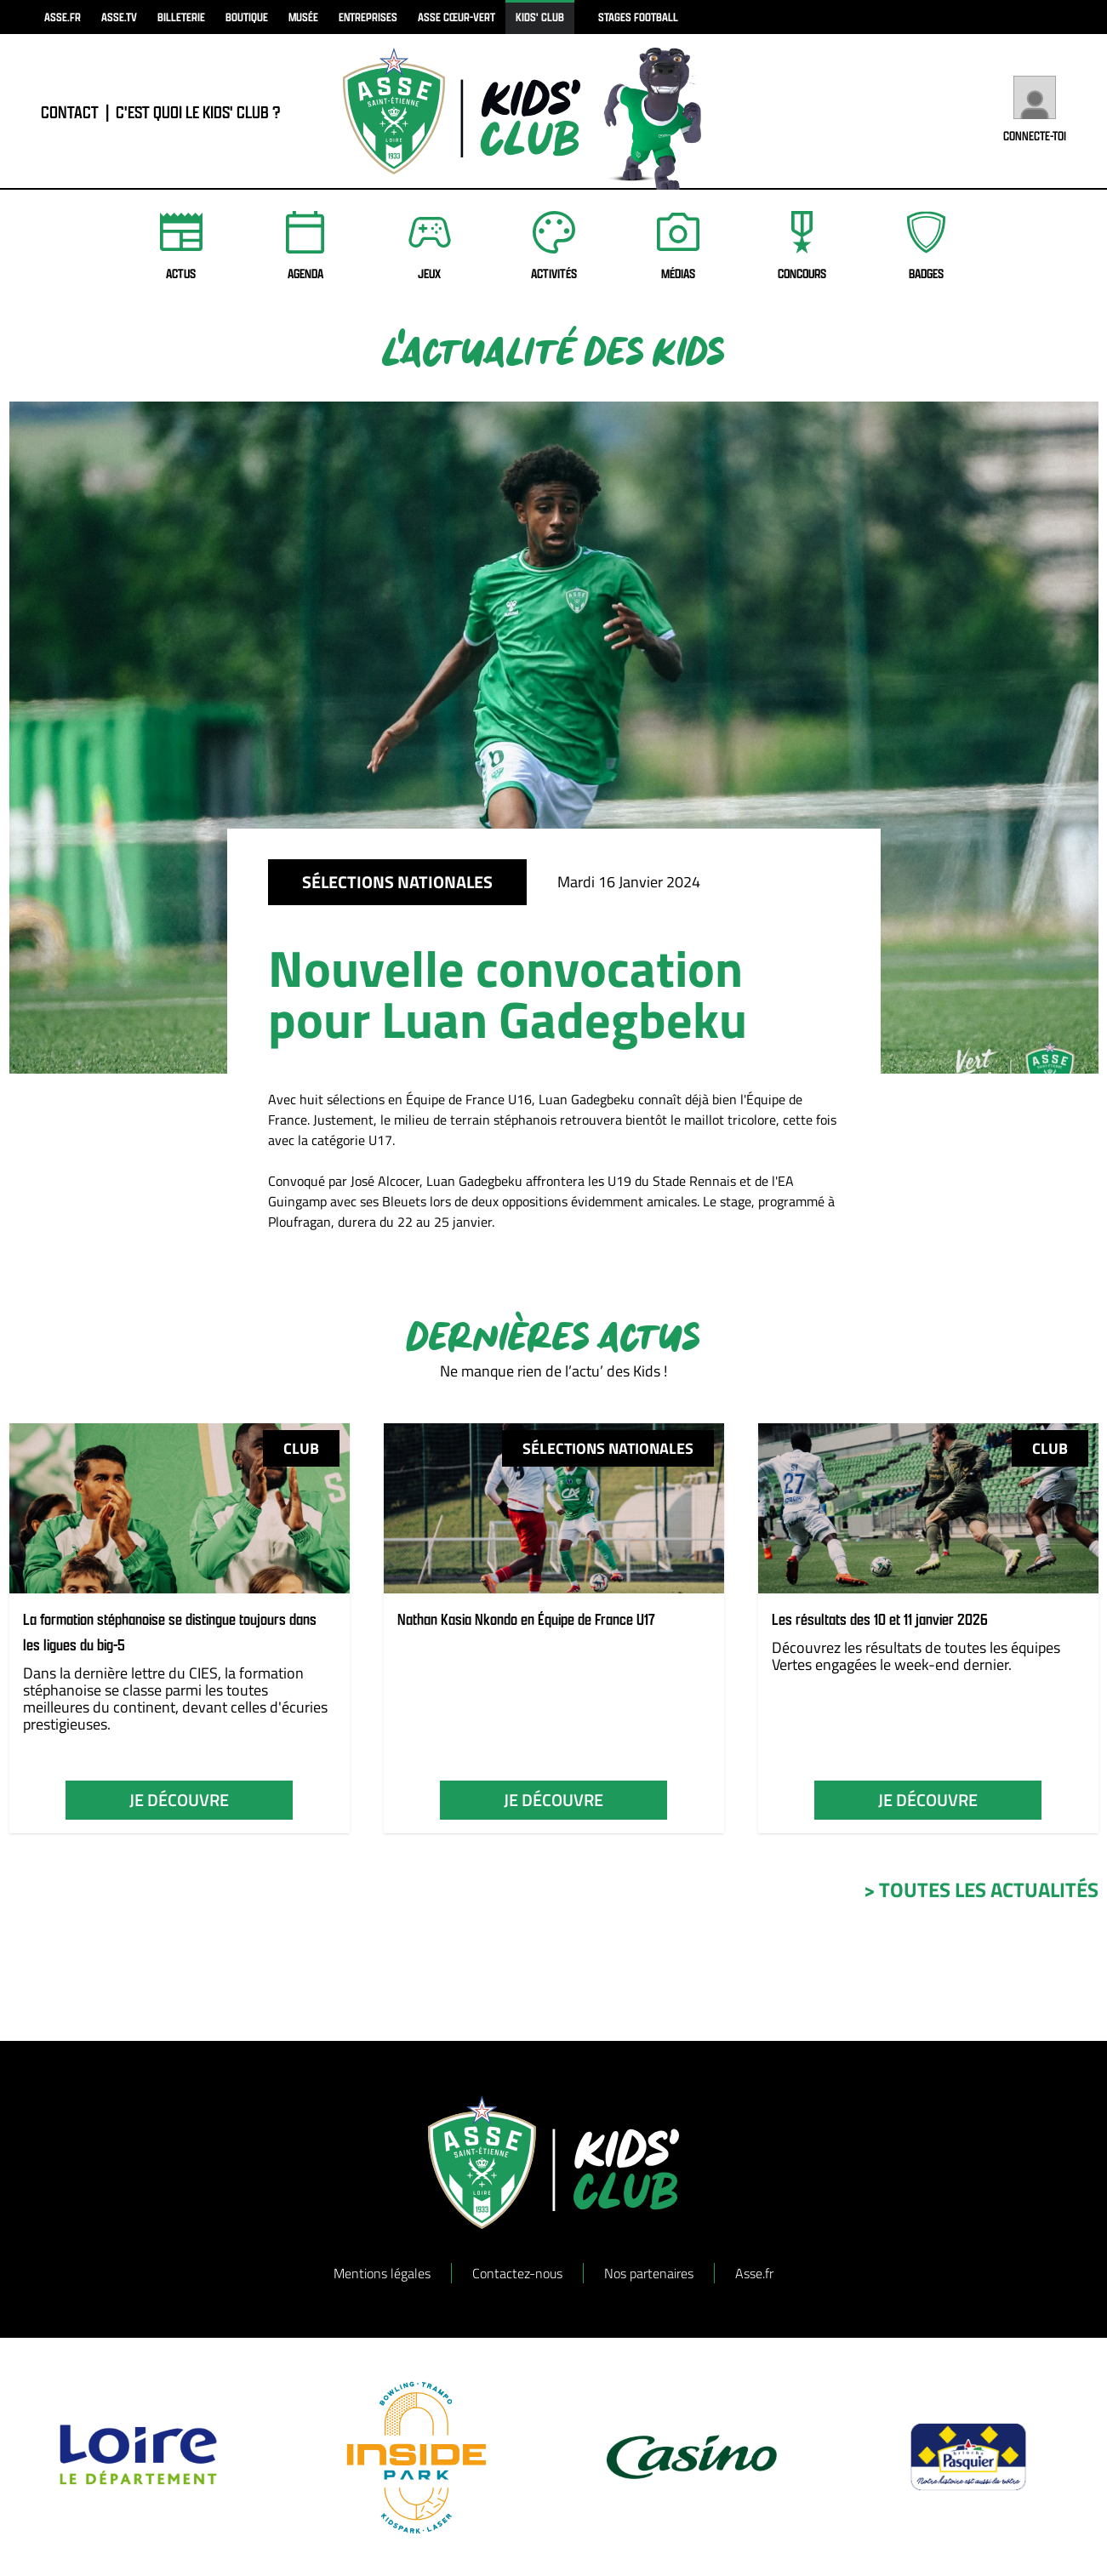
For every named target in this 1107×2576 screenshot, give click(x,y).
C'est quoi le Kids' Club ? (198, 118)
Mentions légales (382, 2273)
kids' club (540, 17)
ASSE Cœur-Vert (456, 17)
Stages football (638, 17)
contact (70, 118)
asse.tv (119, 17)
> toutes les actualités (981, 1889)
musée (303, 17)
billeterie (181, 17)
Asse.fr (754, 2273)
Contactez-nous (517, 2273)
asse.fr (62, 17)
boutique (246, 17)
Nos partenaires (648, 2273)
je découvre (179, 1800)
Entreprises (368, 17)
